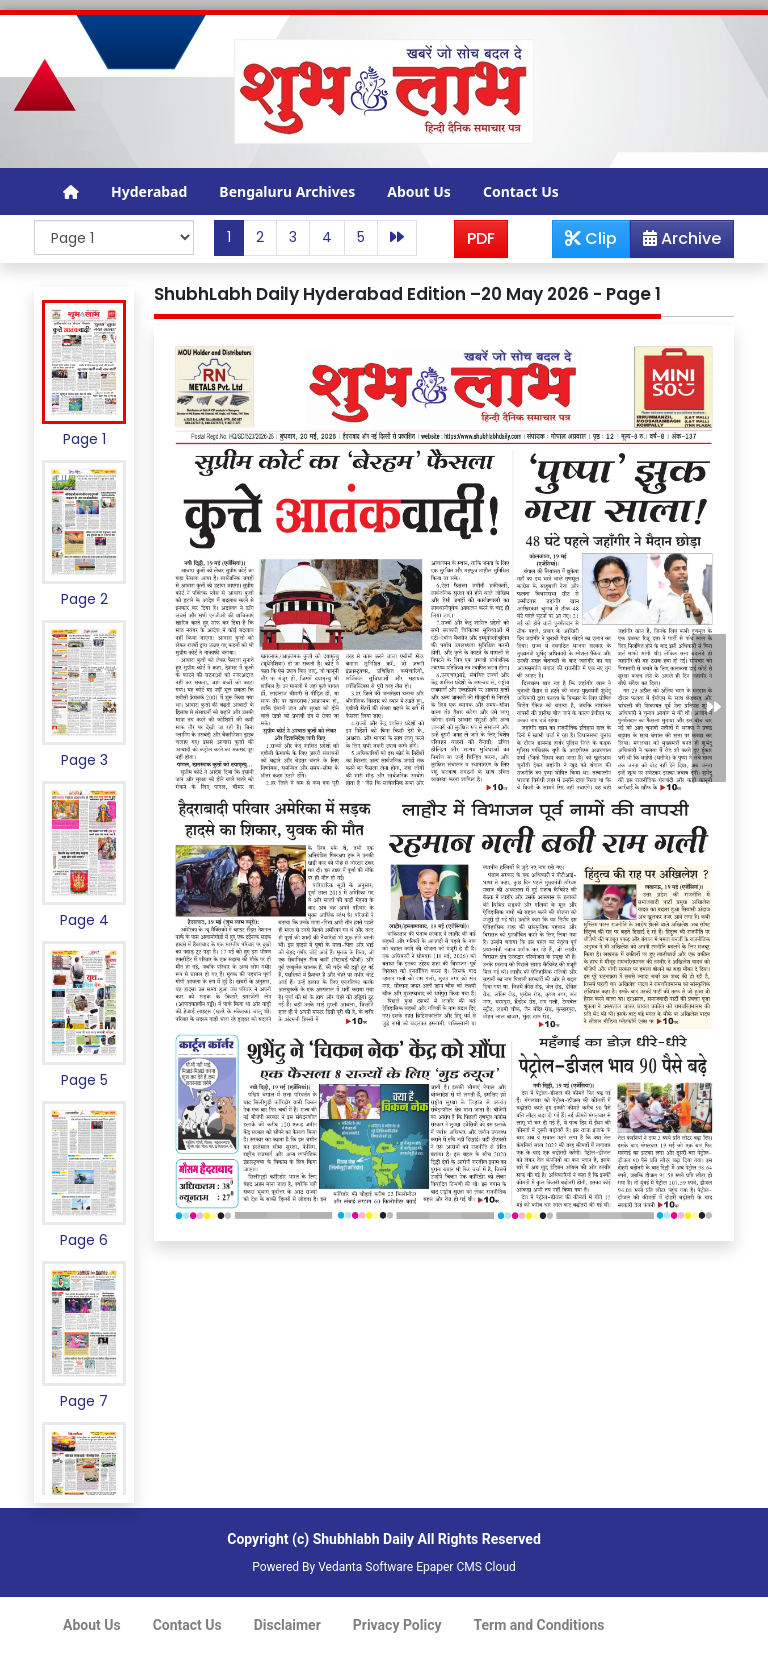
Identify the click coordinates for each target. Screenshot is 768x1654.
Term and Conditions (539, 1625)
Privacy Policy (397, 1625)
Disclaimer (287, 1625)
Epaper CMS (449, 1567)
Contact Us (521, 191)
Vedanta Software (365, 1567)
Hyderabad (149, 191)
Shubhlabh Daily (363, 1539)
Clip (591, 238)
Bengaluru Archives (287, 191)
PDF (481, 238)
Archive (676, 242)
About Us (419, 191)
